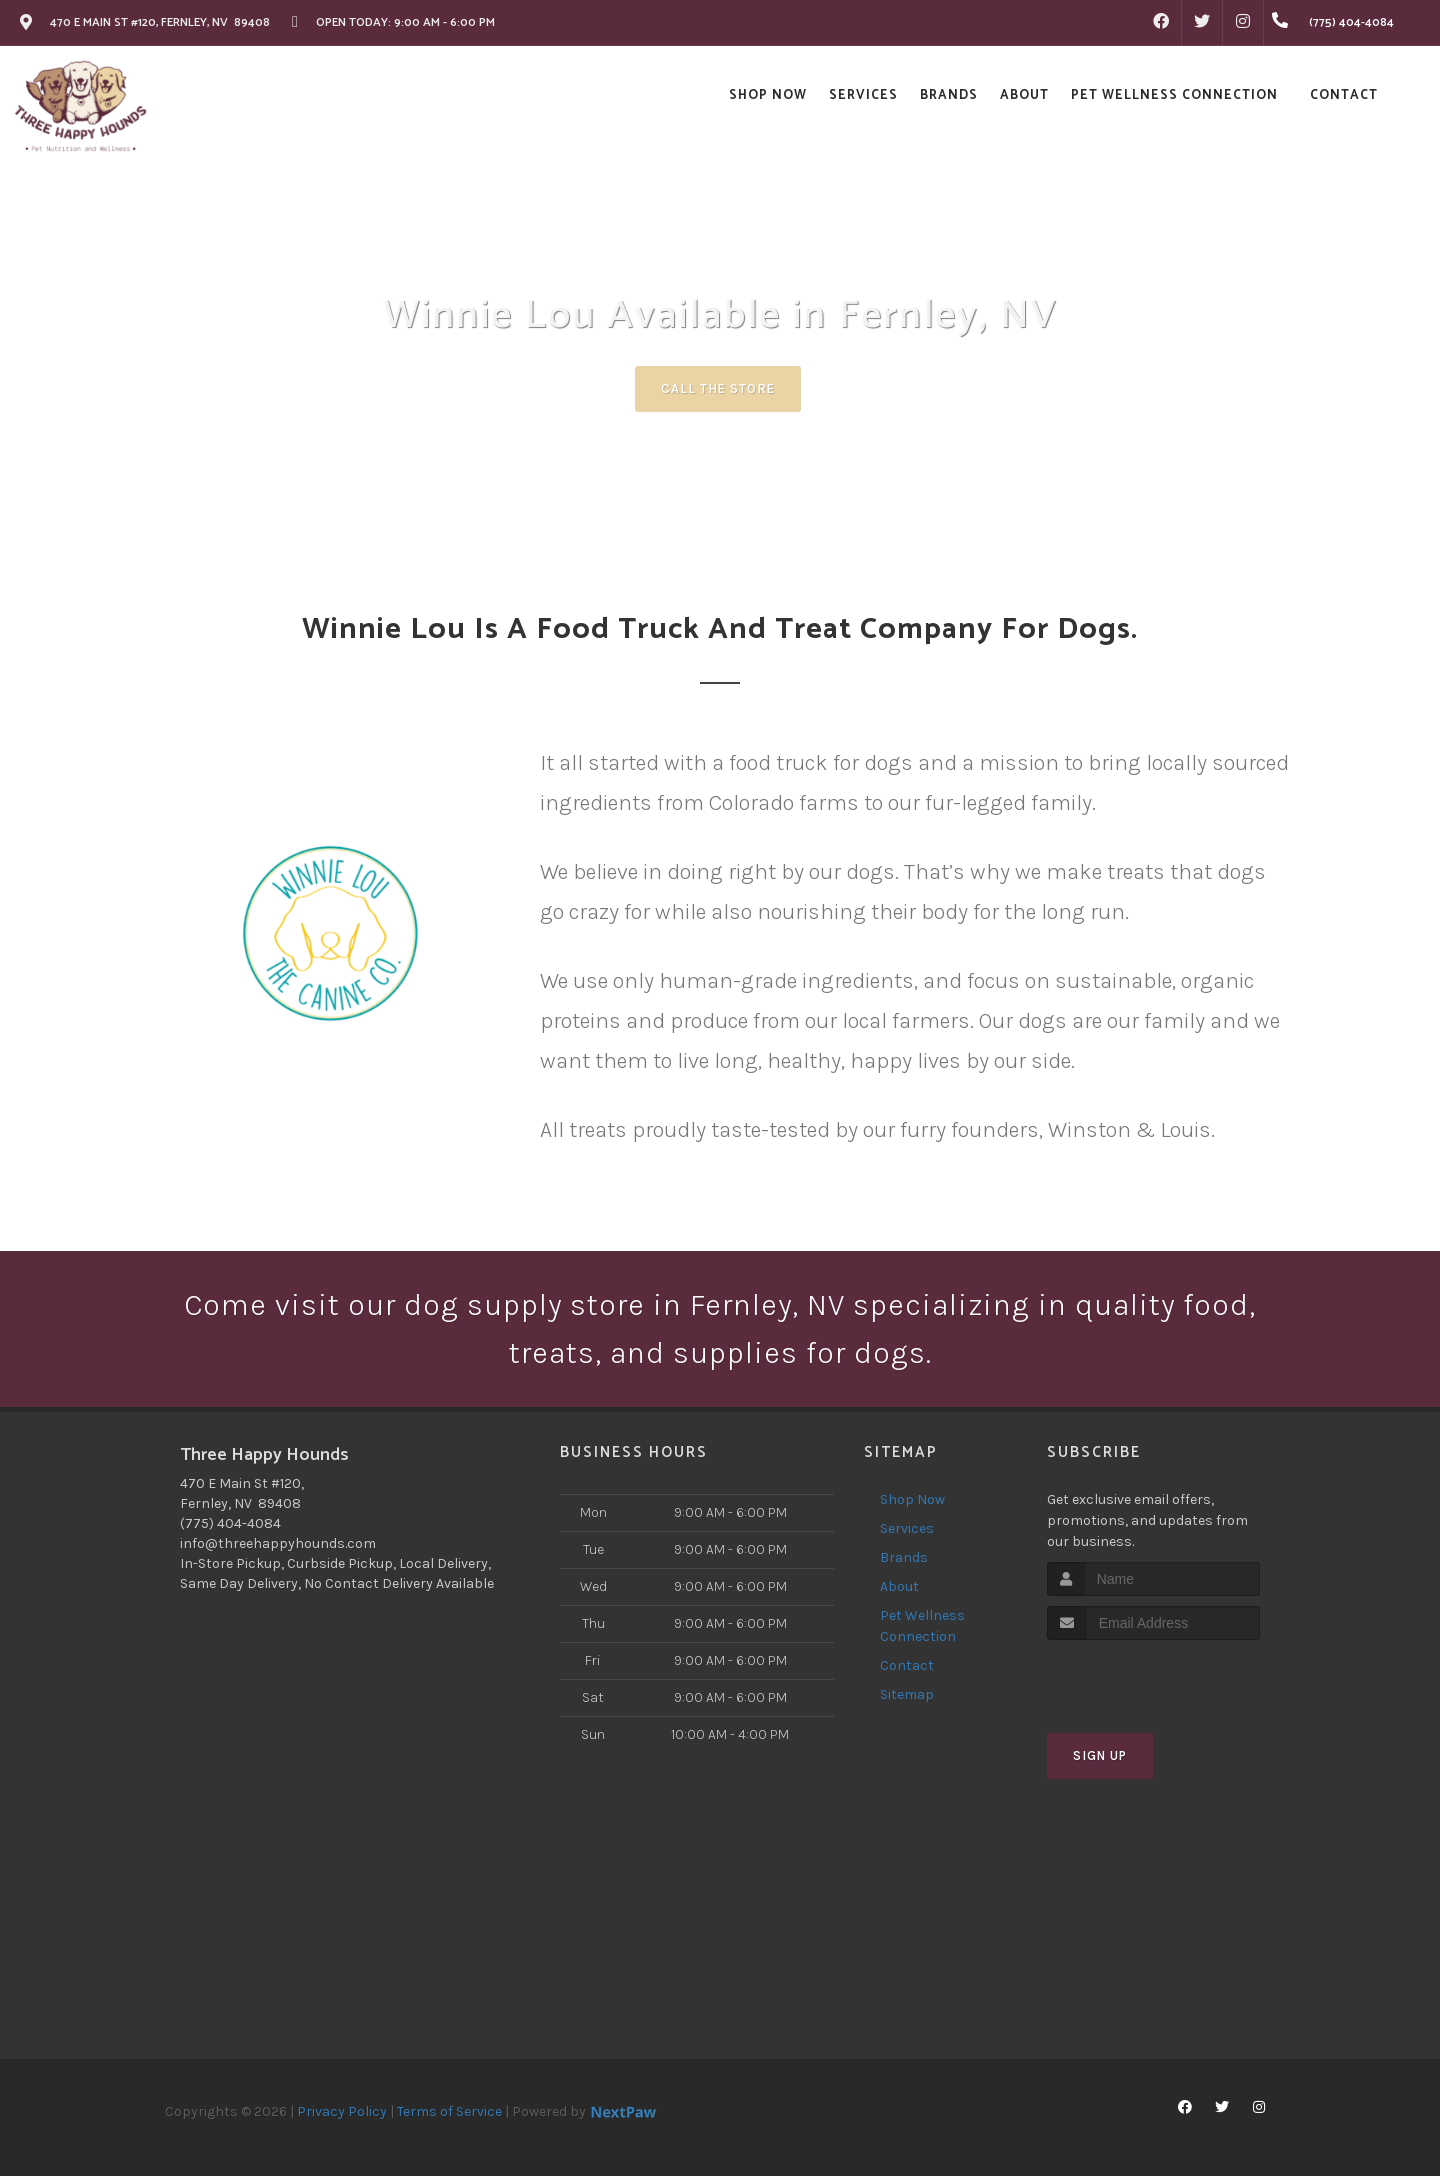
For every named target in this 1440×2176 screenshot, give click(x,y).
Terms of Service (449, 2111)
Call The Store (718, 388)
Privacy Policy (342, 2111)
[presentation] (1153, 1677)
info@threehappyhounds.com (278, 1543)
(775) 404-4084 (230, 1523)
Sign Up (1100, 1755)
